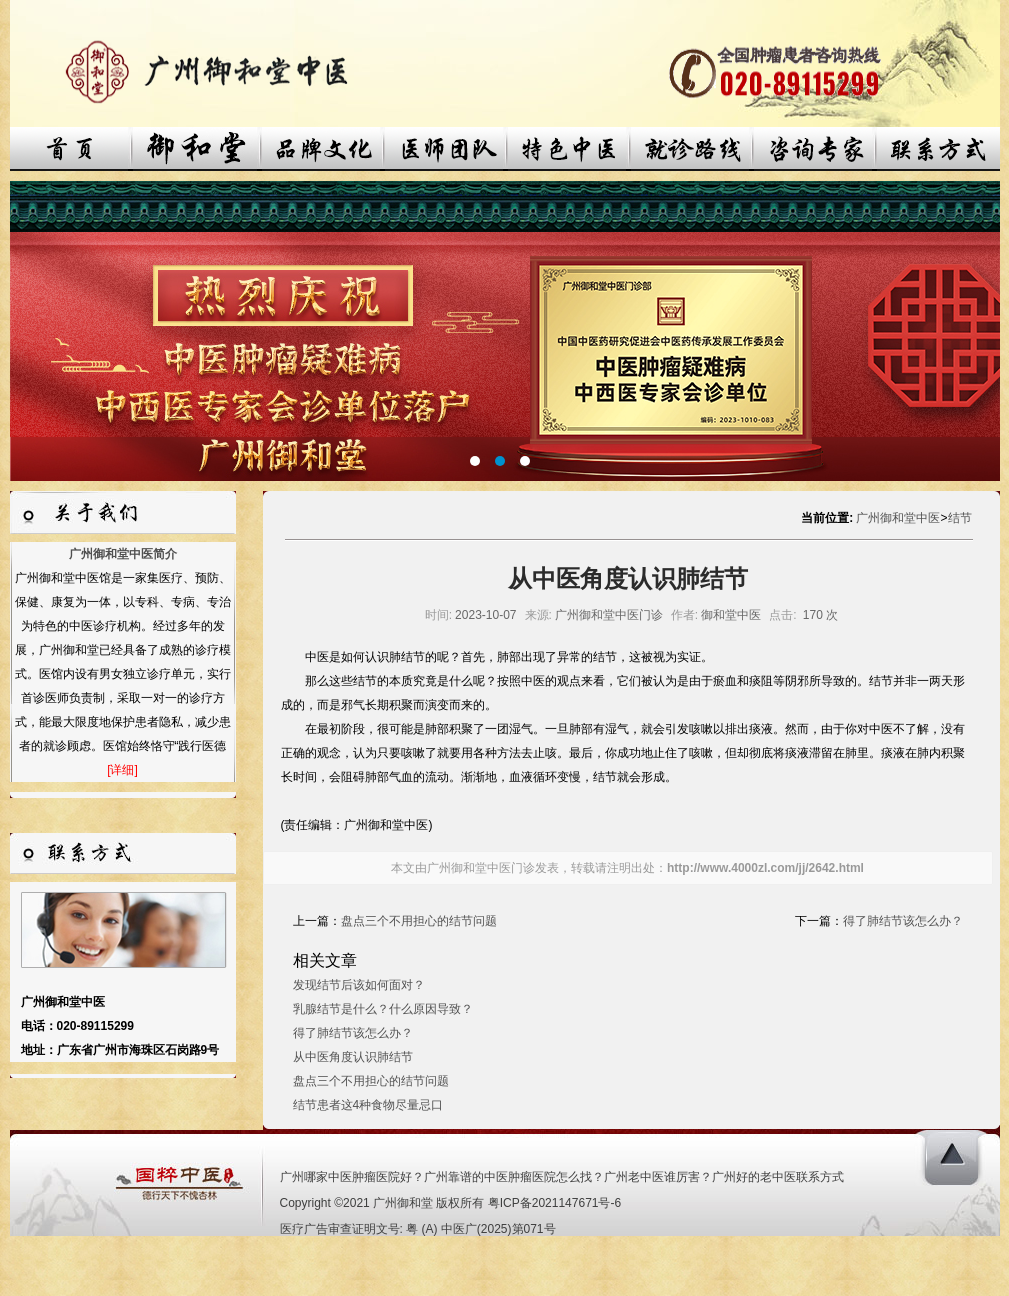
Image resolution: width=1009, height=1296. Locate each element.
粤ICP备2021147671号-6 (554, 1203)
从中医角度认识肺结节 (353, 1057)
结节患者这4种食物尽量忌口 (368, 1105)
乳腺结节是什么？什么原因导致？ (383, 1009)
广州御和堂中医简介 (123, 554)
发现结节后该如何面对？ (359, 985)
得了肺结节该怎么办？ (903, 921)
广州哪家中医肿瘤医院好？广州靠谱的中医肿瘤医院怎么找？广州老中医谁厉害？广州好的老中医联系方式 (562, 1177)
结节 (960, 518)
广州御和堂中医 (898, 518)
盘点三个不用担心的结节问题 (419, 921)
